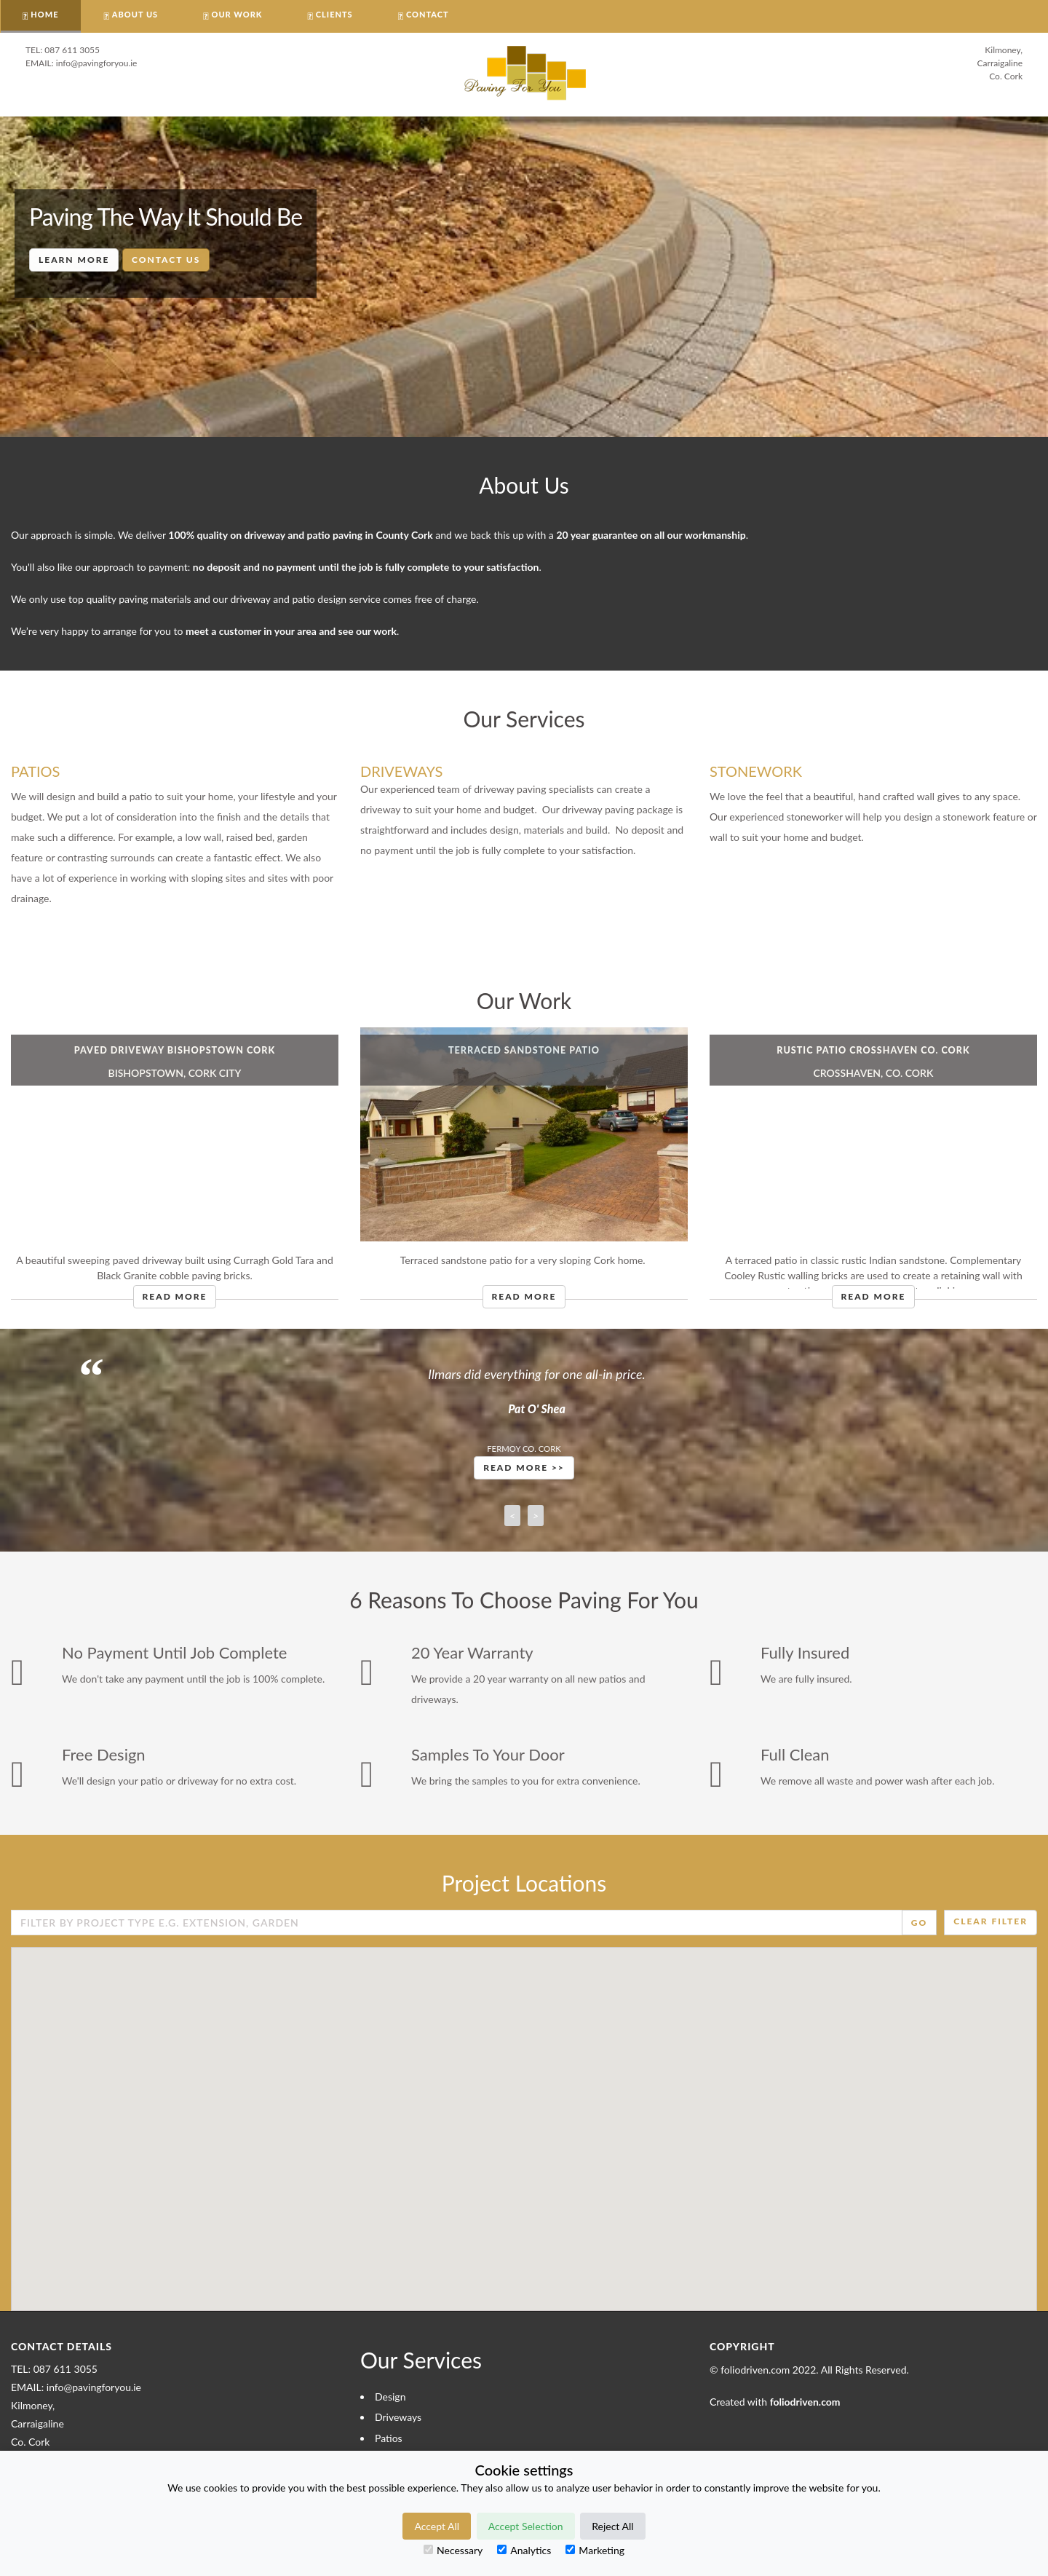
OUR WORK (236, 14)
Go (919, 1922)
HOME (44, 14)
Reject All (612, 2526)
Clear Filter (990, 1921)
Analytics (524, 2550)
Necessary (453, 2550)
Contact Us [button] (166, 259)
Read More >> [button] (524, 1467)
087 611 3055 (72, 49)
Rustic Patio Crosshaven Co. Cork (873, 1050)
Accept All (436, 2526)
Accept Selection (525, 2526)
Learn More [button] (74, 259)
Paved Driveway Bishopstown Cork (175, 1050)
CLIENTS (334, 14)
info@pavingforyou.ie (97, 63)
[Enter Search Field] (456, 1922)
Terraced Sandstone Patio (524, 1050)
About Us (135, 14)
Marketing (594, 2550)
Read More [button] (175, 1296)
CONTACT (427, 14)
